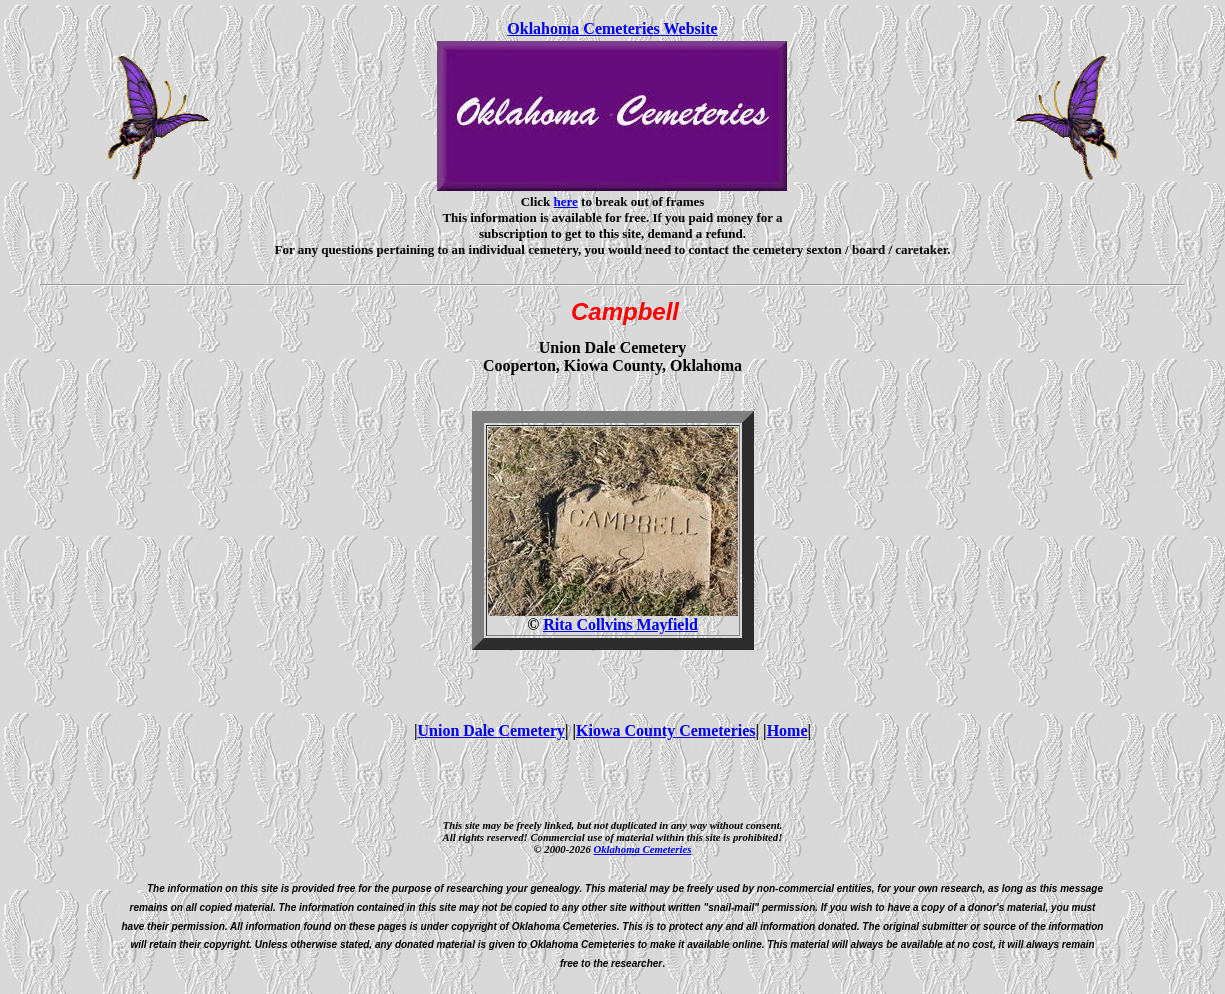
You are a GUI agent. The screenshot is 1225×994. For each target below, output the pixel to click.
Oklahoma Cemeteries (642, 849)
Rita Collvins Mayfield (620, 624)
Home (787, 730)
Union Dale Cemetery (492, 730)
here (566, 201)
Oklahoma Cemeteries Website (612, 28)
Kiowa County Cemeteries (666, 730)
